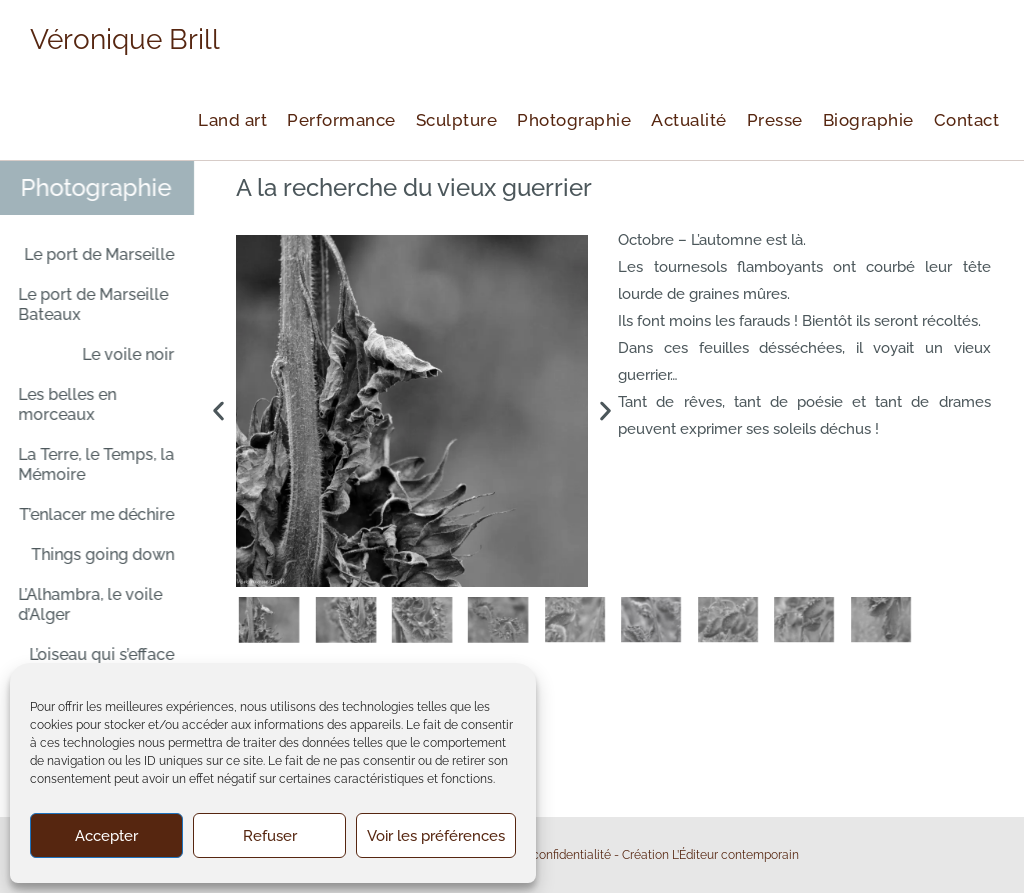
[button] (218, 411)
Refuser (270, 836)
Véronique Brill (125, 39)
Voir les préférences (436, 836)
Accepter (106, 836)
